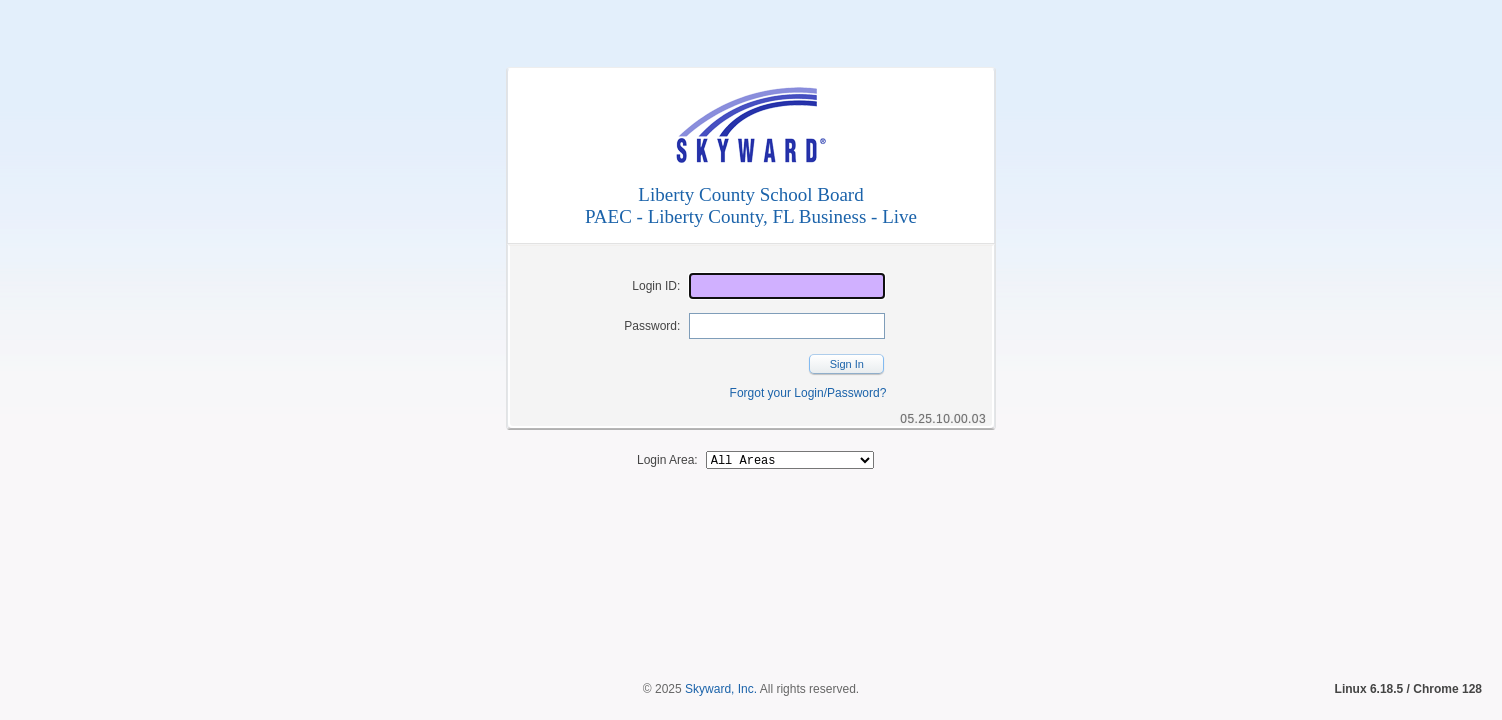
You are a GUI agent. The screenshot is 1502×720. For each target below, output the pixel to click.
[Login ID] (787, 286)
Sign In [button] (847, 364)
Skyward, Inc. (721, 655)
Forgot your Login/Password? (808, 393)
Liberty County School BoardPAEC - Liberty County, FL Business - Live (751, 205)
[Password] (787, 326)
